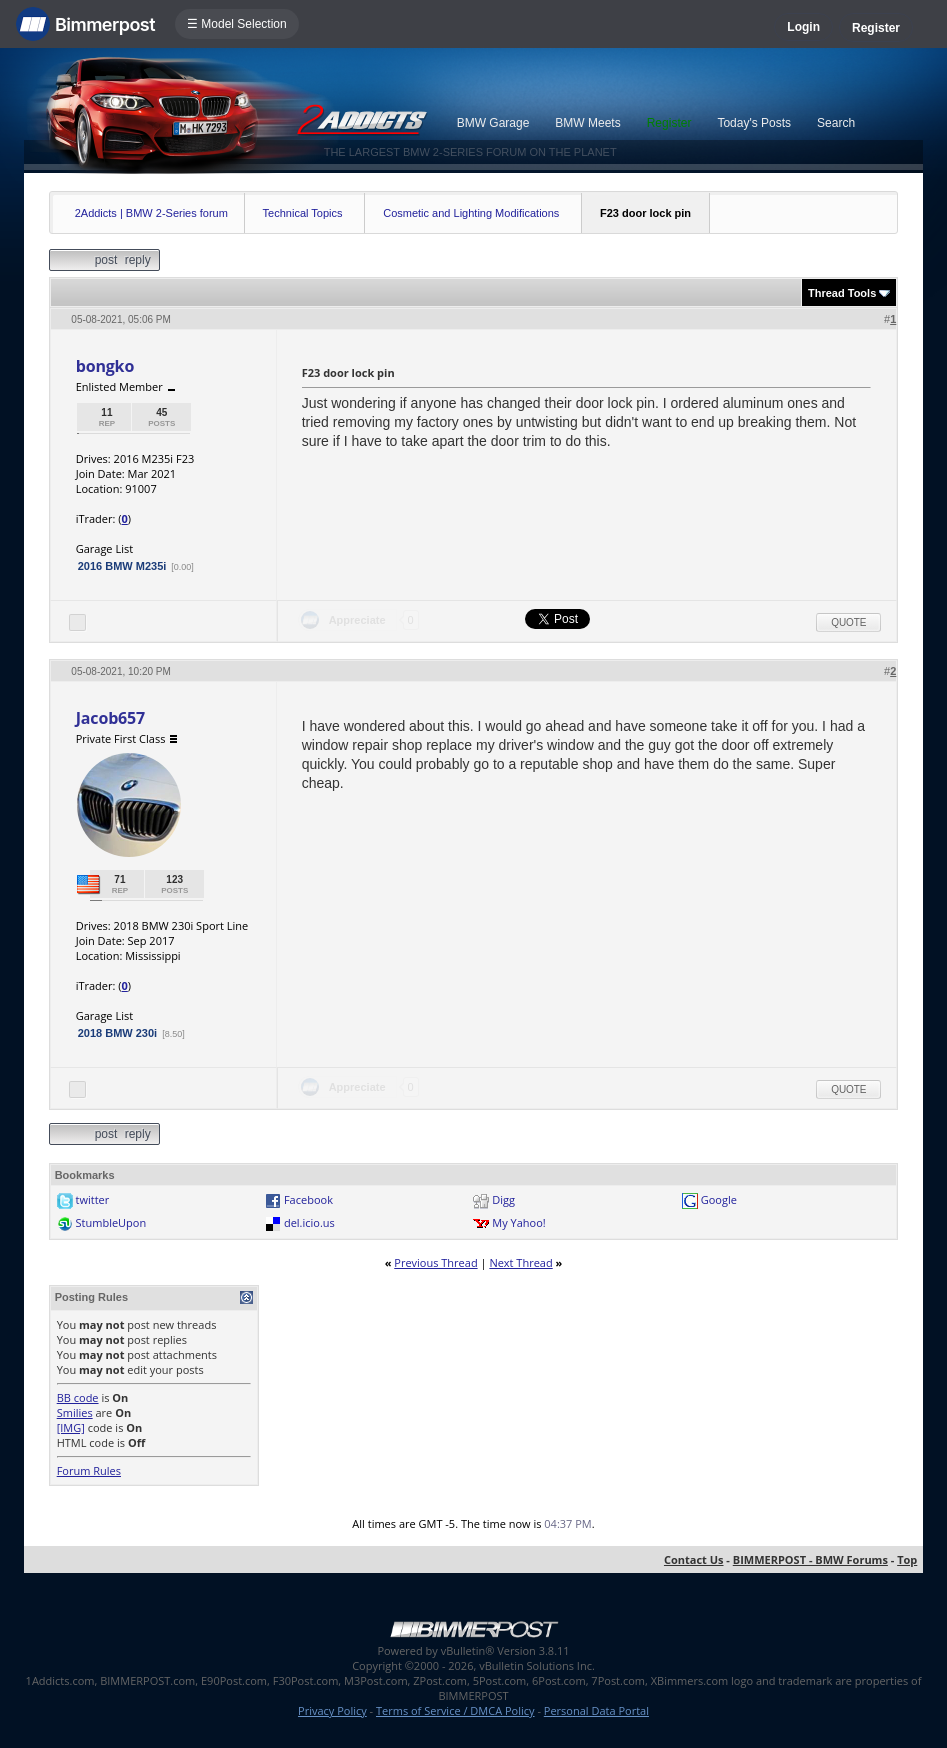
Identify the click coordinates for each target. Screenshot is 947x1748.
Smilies (75, 1412)
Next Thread (520, 1262)
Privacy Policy (332, 1710)
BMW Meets (587, 123)
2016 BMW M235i (122, 566)
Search (836, 123)
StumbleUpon (111, 1222)
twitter (93, 1199)
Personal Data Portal (596, 1710)
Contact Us (694, 1559)
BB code (78, 1397)
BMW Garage (493, 123)
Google (719, 1199)
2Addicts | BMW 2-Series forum (151, 213)
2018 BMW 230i (117, 1033)
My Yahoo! (518, 1222)
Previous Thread (435, 1262)
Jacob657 (110, 718)
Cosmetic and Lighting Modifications (471, 213)
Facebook (308, 1199)
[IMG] (71, 1427)
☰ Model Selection (237, 24)
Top (907, 1559)
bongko (105, 366)
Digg (503, 1199)
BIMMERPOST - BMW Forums (810, 1559)
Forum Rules (89, 1470)
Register (876, 28)
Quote (848, 622)
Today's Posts (754, 123)
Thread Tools (842, 293)
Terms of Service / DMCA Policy (455, 1710)
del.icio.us (309, 1222)
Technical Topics (303, 213)
